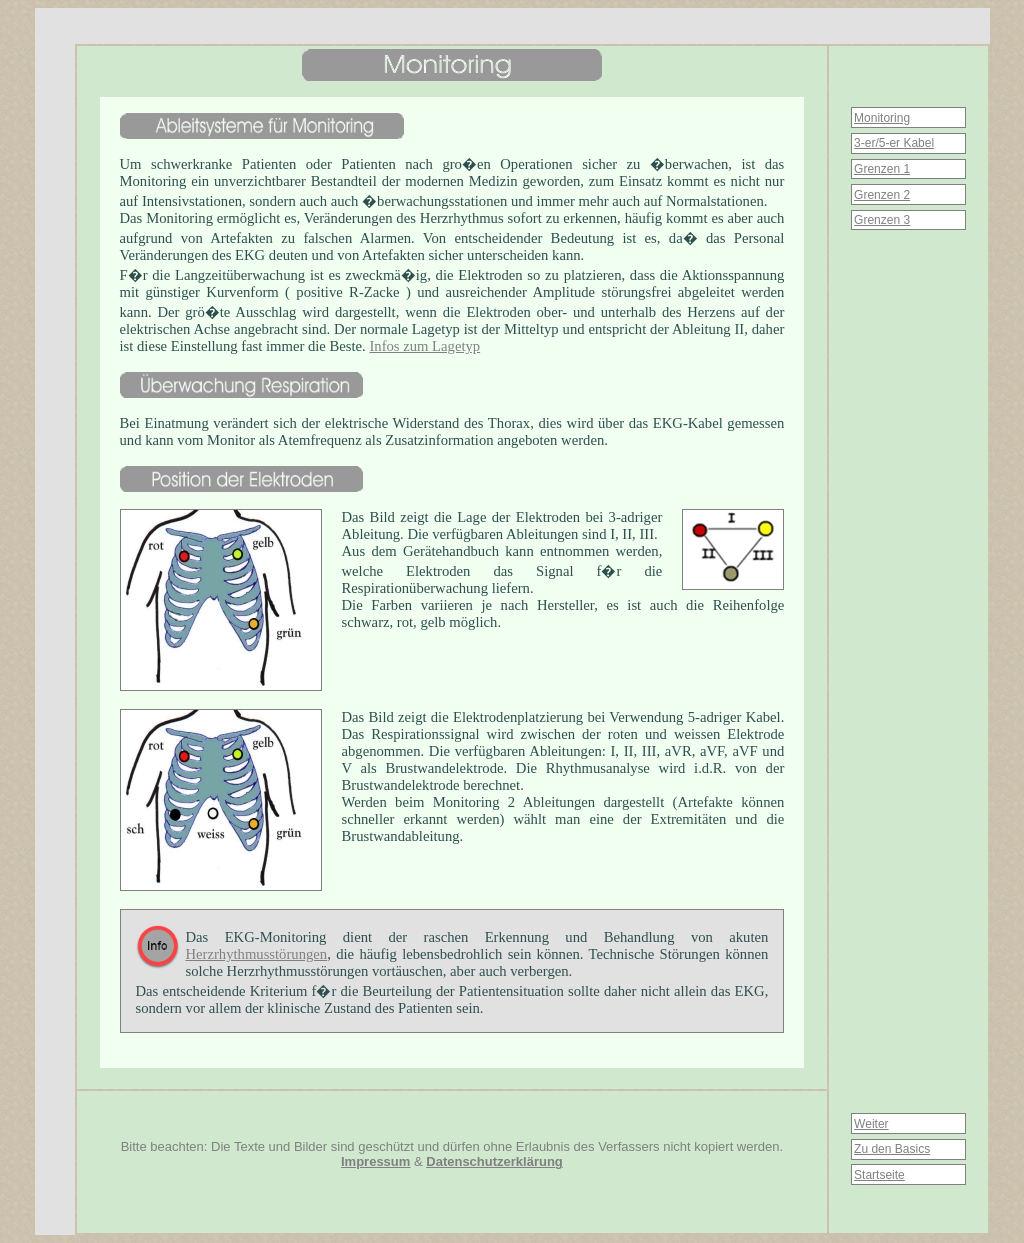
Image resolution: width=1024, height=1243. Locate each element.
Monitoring (882, 118)
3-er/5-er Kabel (894, 143)
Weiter (871, 1124)
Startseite (879, 1175)
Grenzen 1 (882, 169)
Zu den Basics (892, 1149)
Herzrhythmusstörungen (257, 954)
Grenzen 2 (882, 195)
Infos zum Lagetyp (424, 346)
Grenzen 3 (882, 220)
